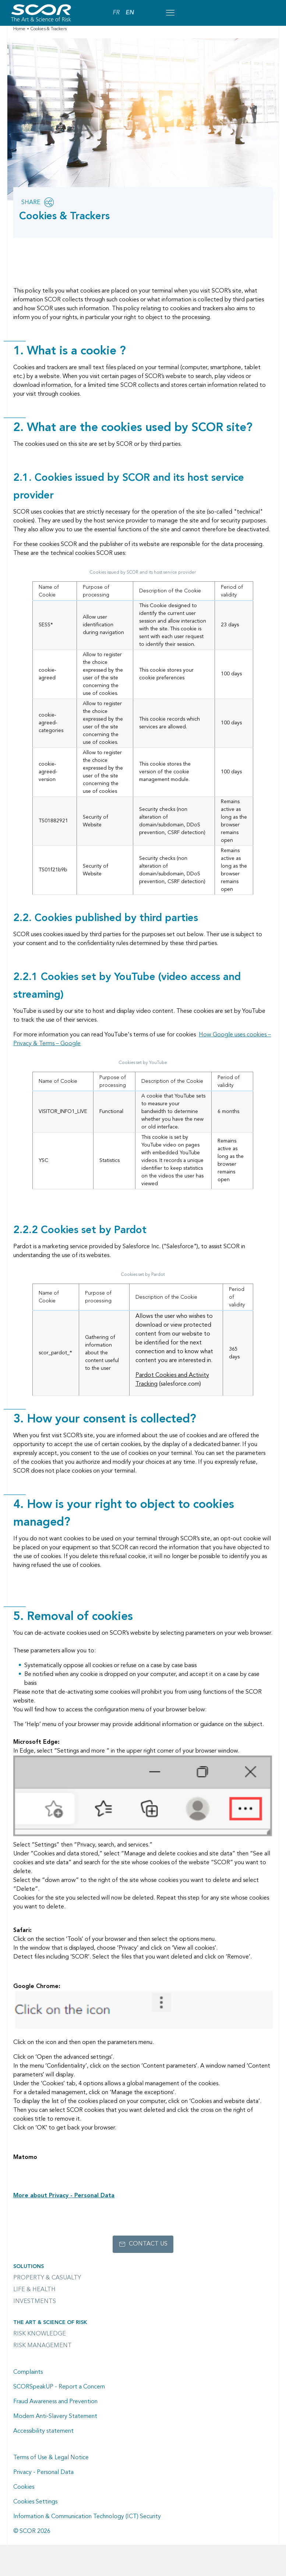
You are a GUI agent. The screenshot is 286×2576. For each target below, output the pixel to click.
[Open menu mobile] (170, 13)
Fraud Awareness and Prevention (55, 2402)
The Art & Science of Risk (50, 2322)
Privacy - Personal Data (43, 2472)
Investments (34, 2301)
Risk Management (42, 2346)
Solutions (28, 2266)
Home (19, 29)
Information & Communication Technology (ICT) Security (87, 2517)
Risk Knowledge (39, 2334)
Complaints (28, 2372)
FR (116, 13)
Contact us (148, 2244)
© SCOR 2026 (31, 2531)
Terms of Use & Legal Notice (51, 2458)
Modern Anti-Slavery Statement (55, 2416)
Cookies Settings (35, 2502)
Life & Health (34, 2290)
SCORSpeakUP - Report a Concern (59, 2387)
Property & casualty (47, 2278)
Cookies (23, 2487)
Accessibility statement (43, 2431)
